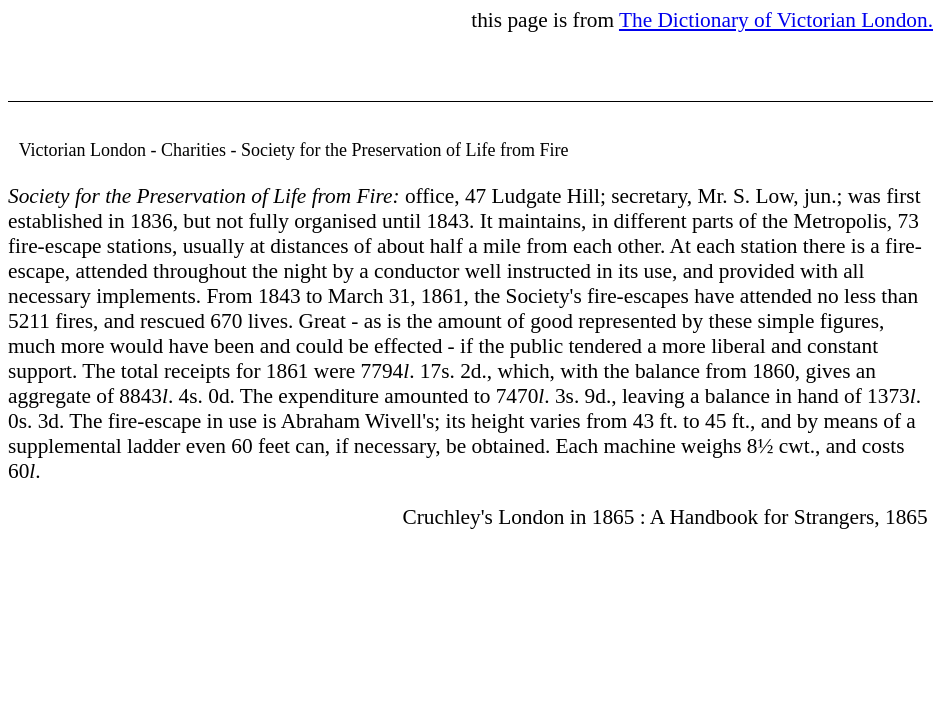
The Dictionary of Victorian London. (776, 20)
